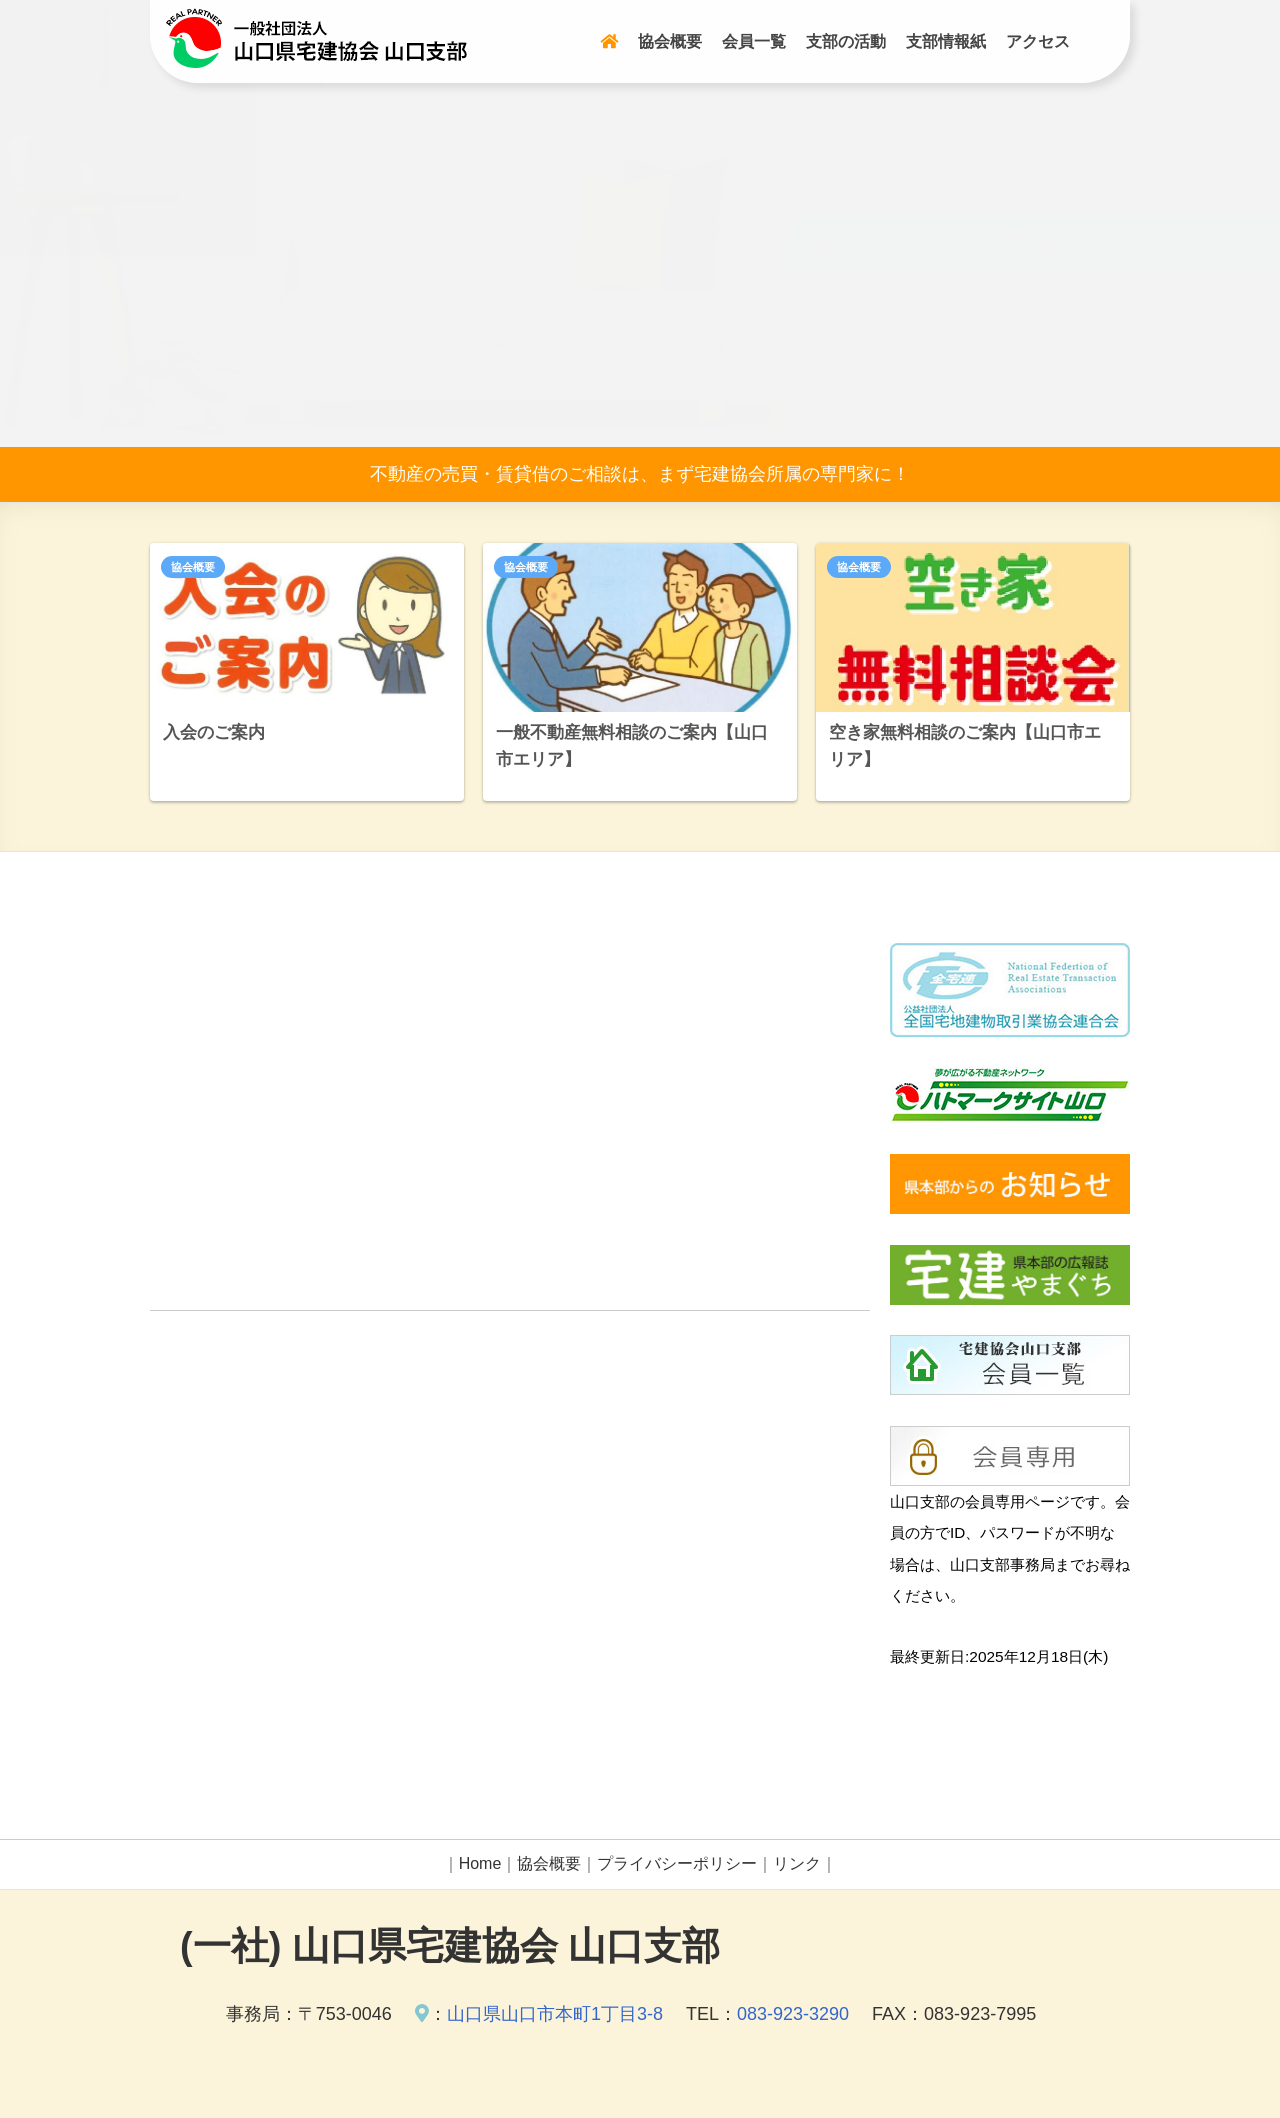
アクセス (1038, 41)
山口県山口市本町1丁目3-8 (555, 2014)
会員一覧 (754, 41)
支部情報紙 (946, 41)
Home (480, 1863)
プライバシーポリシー (677, 1863)
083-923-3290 (793, 2014)
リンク (797, 1863)
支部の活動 (846, 41)
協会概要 (670, 41)
